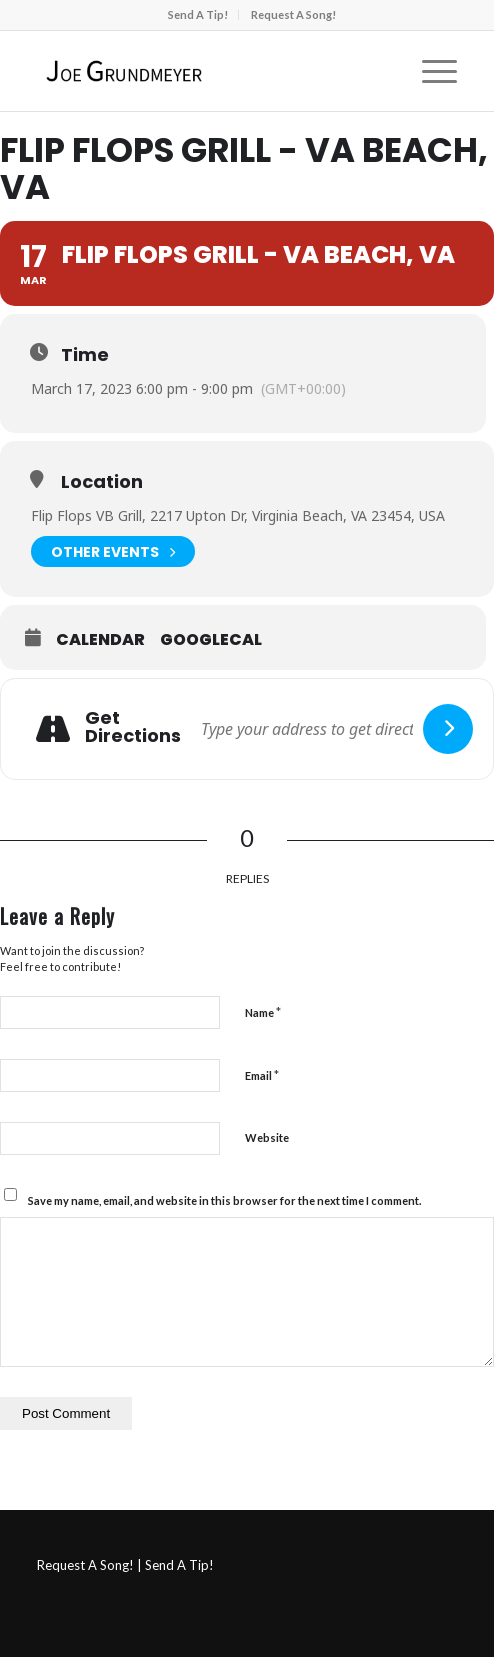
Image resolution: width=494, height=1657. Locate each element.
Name (263, 1012)
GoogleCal (211, 640)
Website (267, 1137)
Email (262, 1075)
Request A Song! (293, 14)
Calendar (100, 640)
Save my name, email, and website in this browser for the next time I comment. (224, 1200)
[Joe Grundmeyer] (205, 71)
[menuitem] (198, 15)
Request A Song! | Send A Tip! (125, 1565)
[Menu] (429, 71)
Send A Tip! (198, 14)
